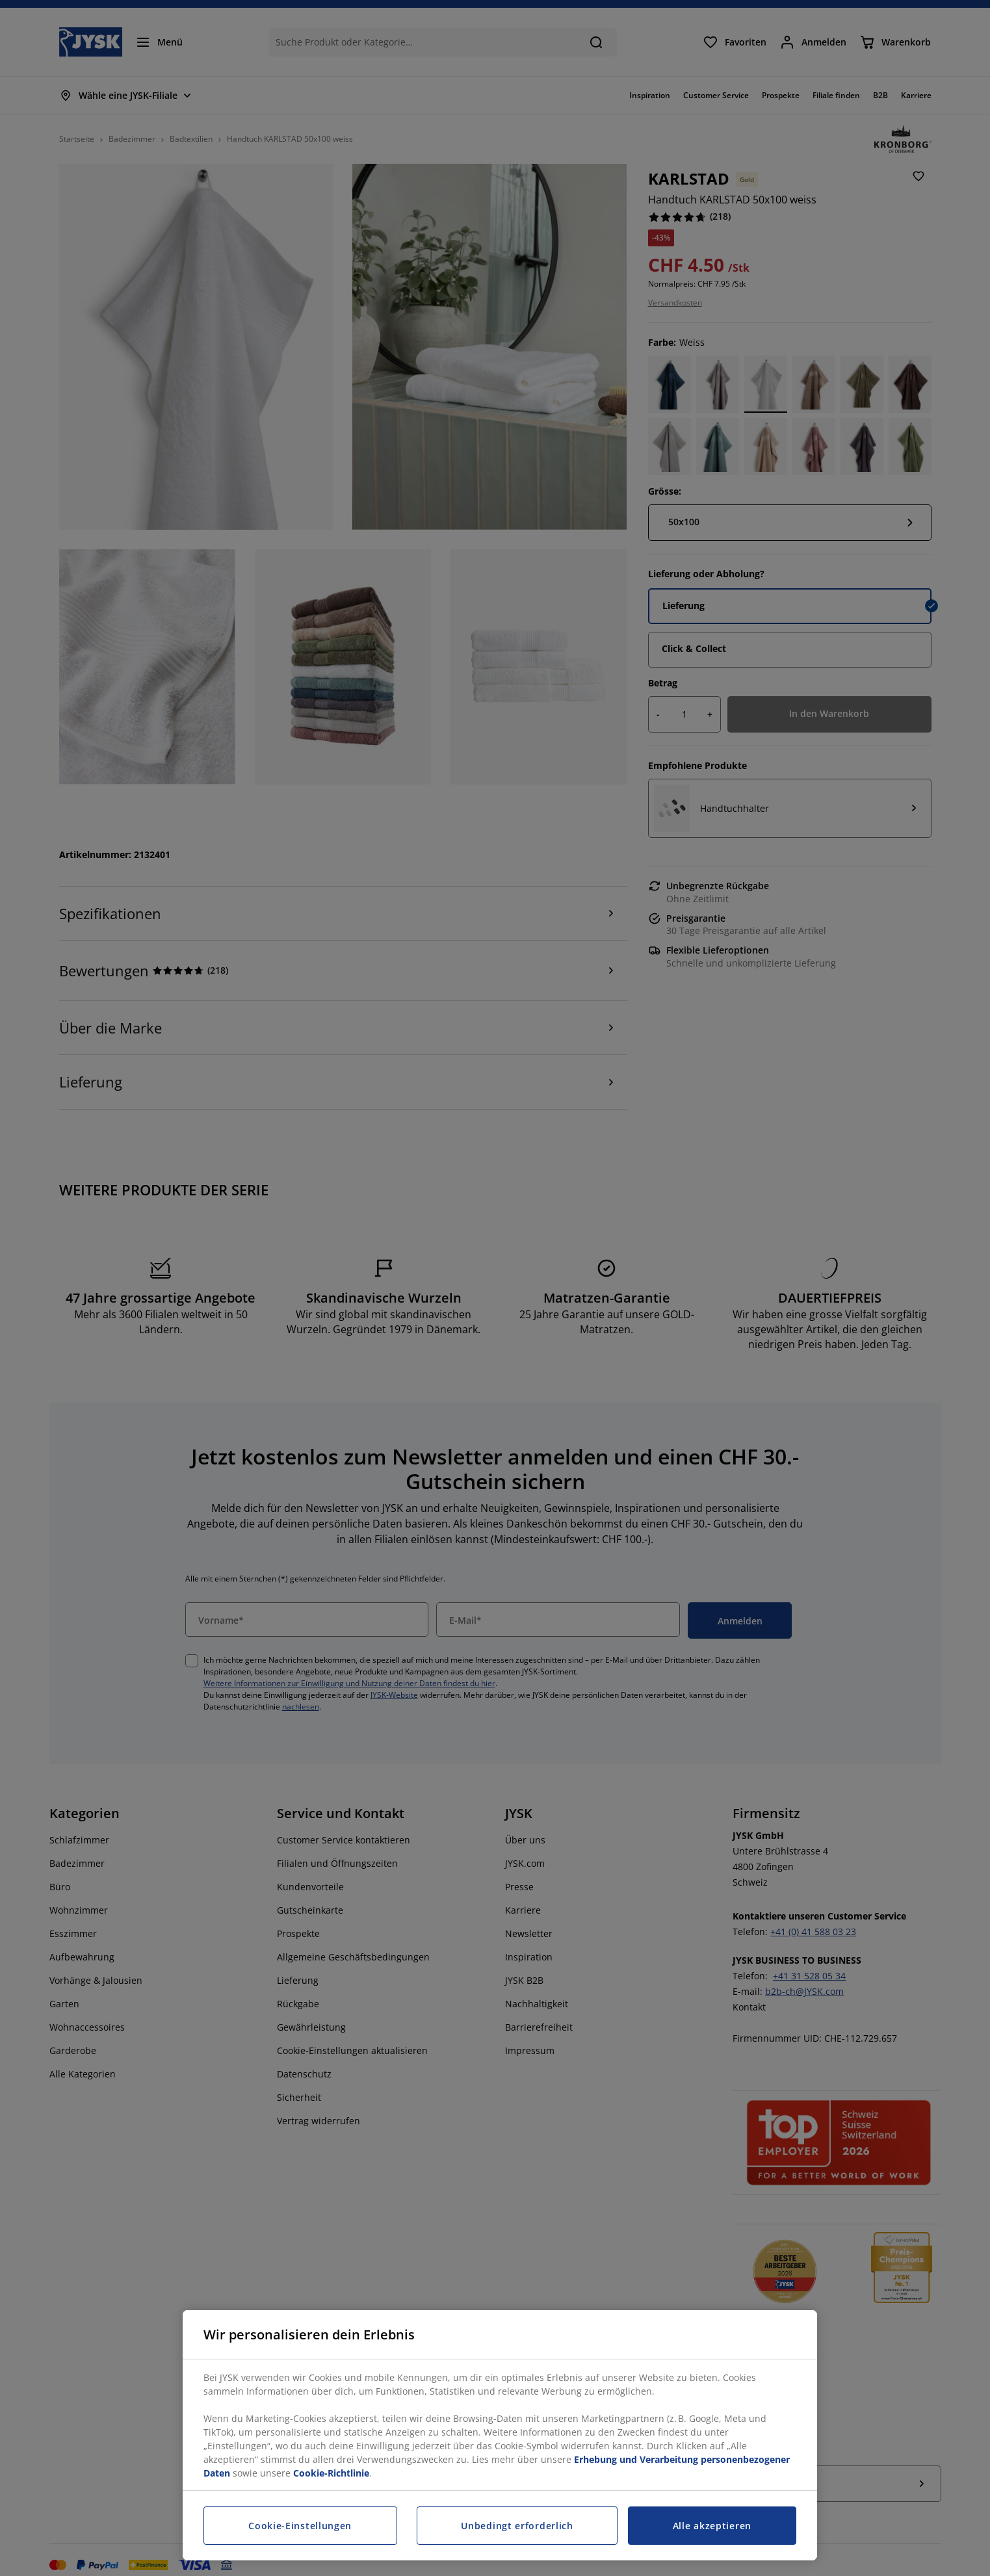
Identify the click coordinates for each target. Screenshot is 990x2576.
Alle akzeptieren (712, 2525)
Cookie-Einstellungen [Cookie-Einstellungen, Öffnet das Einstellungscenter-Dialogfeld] (300, 2525)
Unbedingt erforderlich (517, 2525)
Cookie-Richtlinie (331, 2473)
